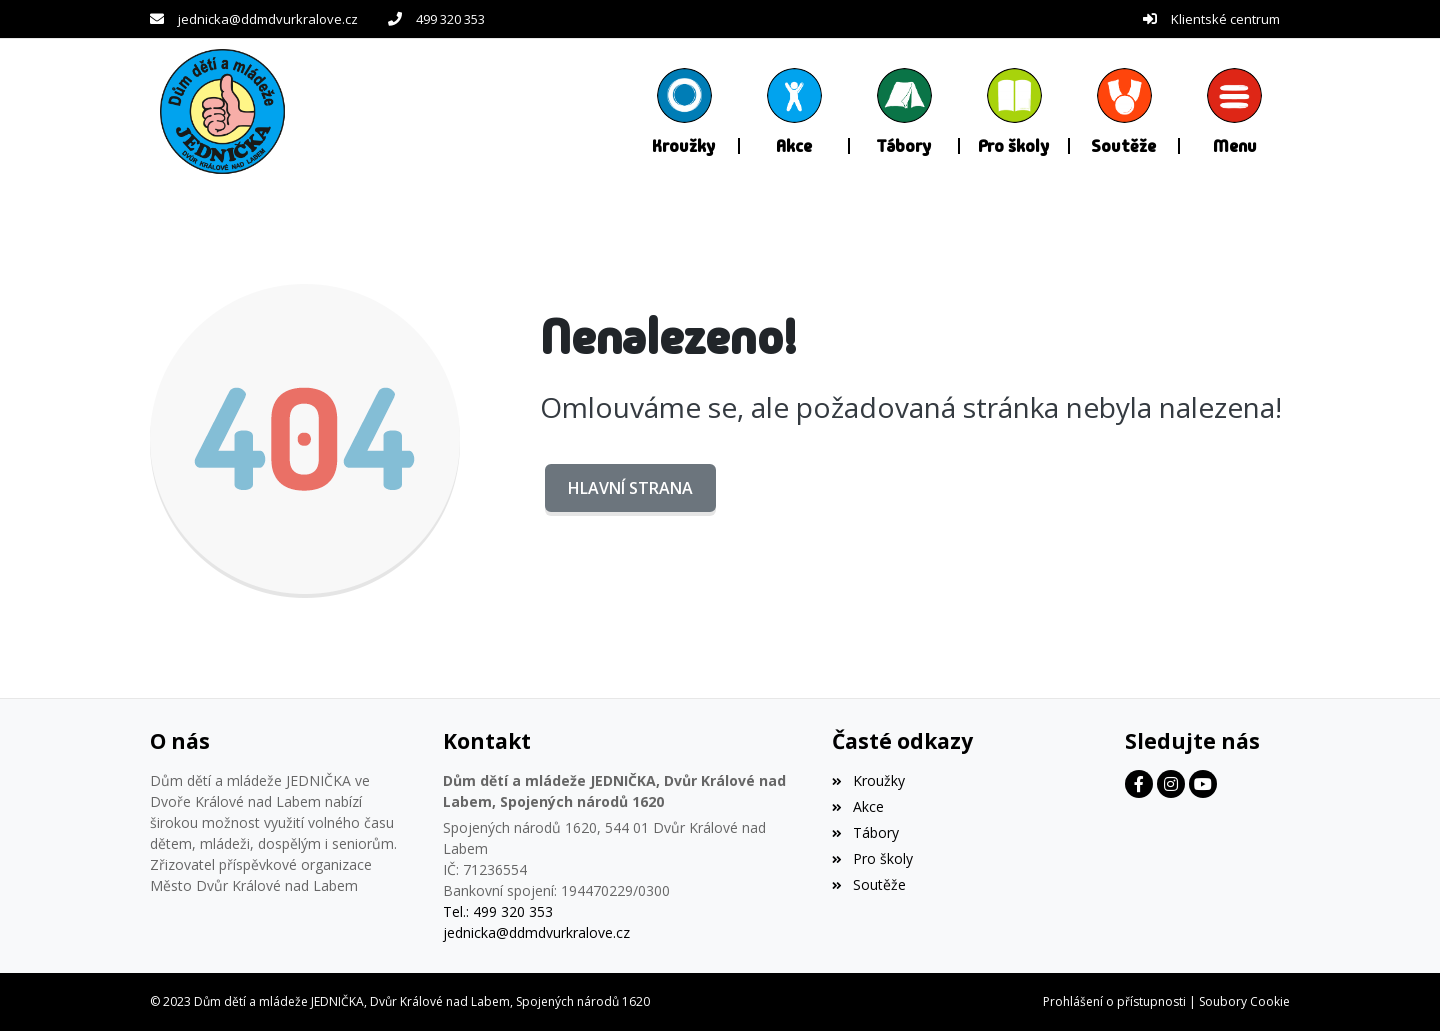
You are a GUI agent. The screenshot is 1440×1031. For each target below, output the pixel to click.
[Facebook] (1139, 784)
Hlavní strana (630, 488)
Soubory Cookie (1244, 1001)
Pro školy (872, 858)
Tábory (865, 832)
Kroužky (868, 780)
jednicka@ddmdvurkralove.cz (268, 19)
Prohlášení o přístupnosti (1114, 1001)
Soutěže (868, 884)
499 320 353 (450, 19)
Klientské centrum (1225, 19)
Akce (857, 806)
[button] (1235, 111)
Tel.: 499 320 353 (498, 911)
